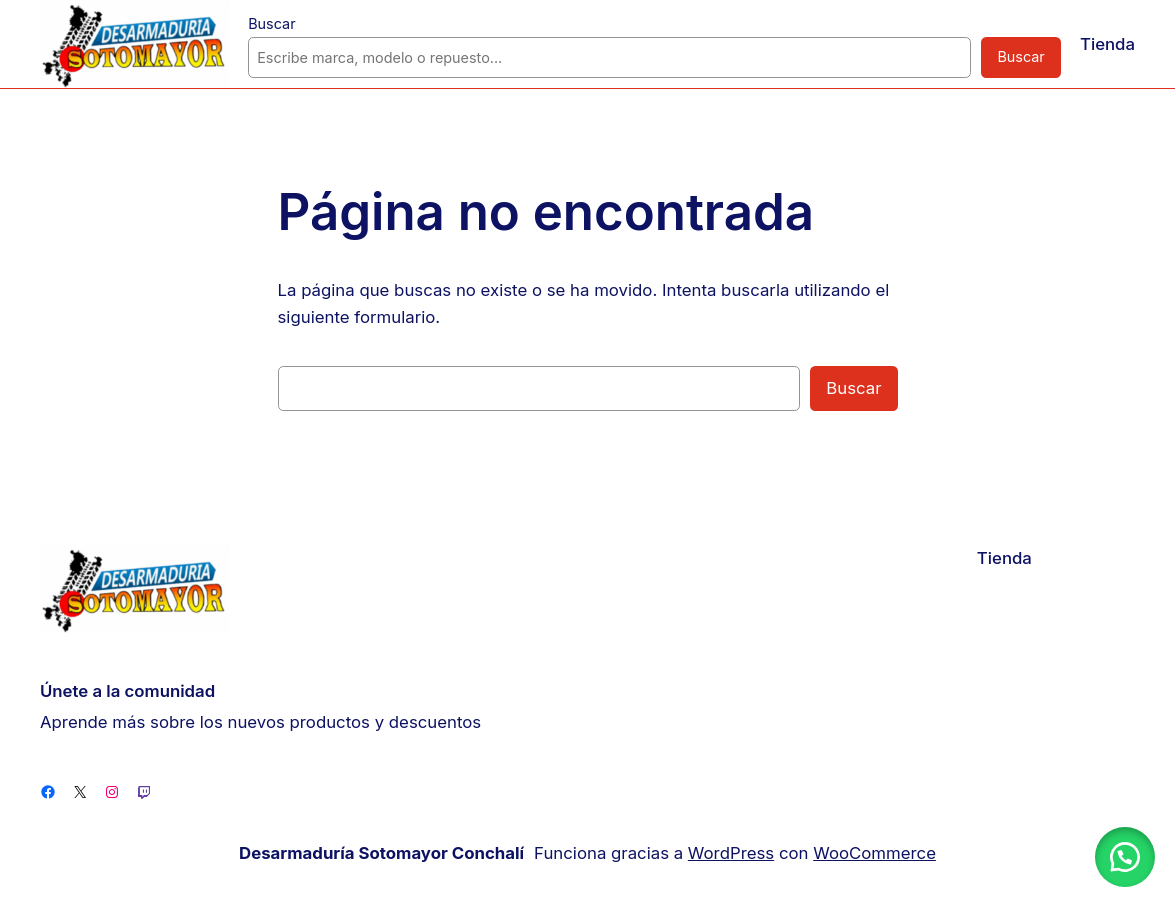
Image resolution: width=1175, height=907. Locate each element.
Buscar (270, 23)
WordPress (729, 852)
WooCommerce (865, 852)
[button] (1125, 857)
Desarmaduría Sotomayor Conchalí (392, 853)
